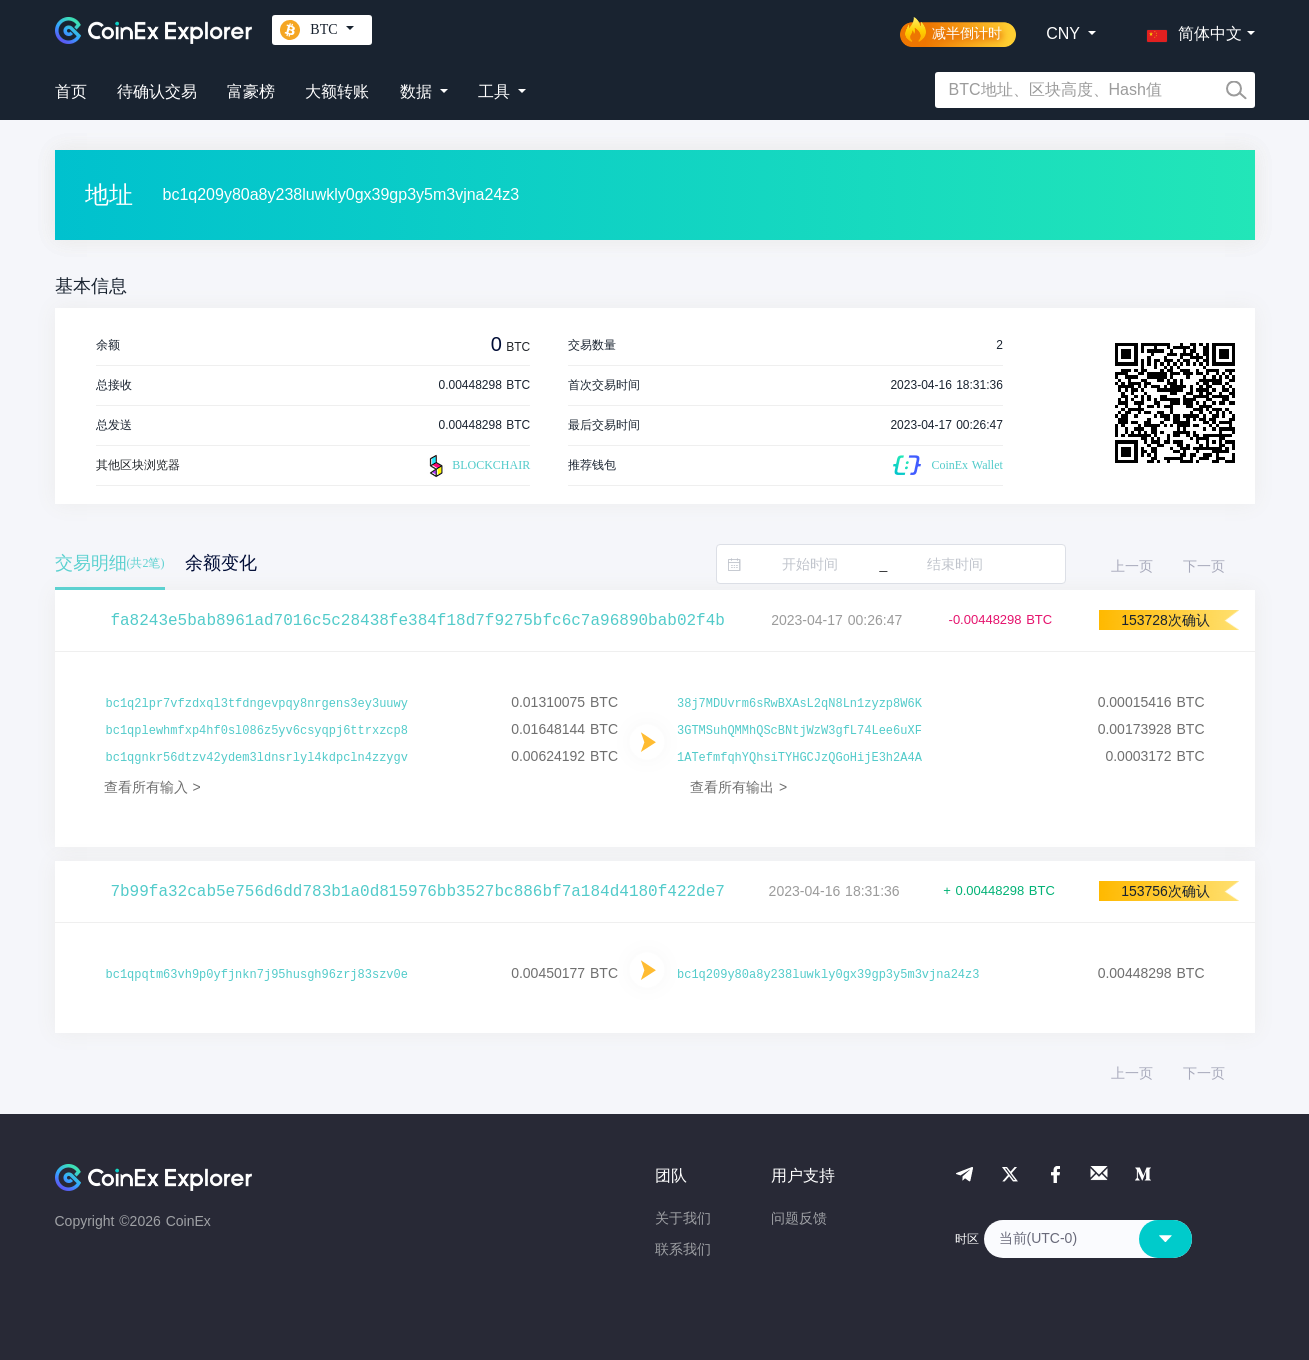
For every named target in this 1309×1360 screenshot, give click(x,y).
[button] (1190, 30)
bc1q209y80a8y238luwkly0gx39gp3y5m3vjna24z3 (828, 975)
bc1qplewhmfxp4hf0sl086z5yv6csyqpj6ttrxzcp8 (257, 731)
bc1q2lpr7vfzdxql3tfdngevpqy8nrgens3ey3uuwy (257, 704)
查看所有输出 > (738, 787)
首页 (71, 91)
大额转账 (337, 91)
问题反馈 (799, 1218)
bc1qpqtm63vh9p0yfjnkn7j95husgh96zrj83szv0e (257, 975)
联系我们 (683, 1249)
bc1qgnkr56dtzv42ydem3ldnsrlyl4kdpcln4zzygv (257, 758)
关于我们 (683, 1218)
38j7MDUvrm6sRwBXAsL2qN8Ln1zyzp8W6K (799, 704)
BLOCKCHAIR (477, 466)
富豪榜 (251, 91)
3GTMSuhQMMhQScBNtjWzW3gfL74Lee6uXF (799, 731)
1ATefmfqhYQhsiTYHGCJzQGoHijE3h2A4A (799, 758)
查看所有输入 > (152, 787)
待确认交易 (157, 91)
